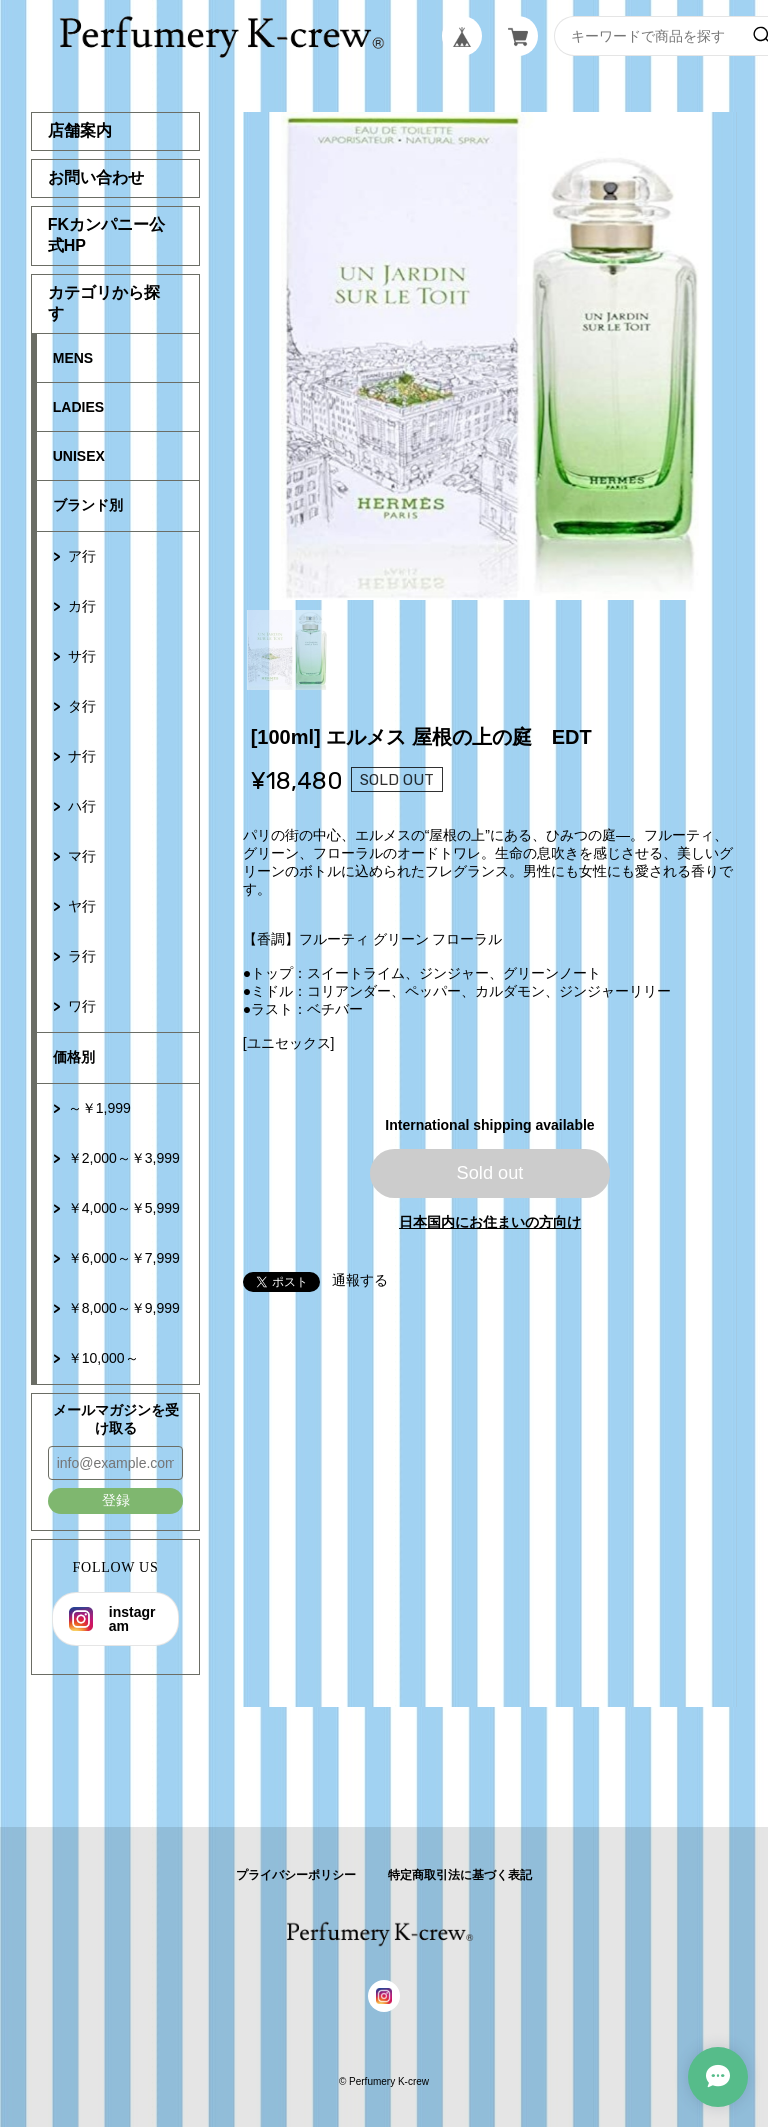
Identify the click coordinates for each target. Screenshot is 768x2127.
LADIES (78, 407)
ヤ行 (82, 906)
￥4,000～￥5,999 (124, 1208)
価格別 (74, 1057)
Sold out (490, 1173)
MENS (73, 358)
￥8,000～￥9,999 (124, 1308)
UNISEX (79, 456)
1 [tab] (287, 650)
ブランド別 (88, 505)
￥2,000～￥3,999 (124, 1158)
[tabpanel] (490, 356)
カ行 (82, 606)
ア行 (82, 556)
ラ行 (82, 956)
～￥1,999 (99, 1108)
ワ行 (82, 1006)
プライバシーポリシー (296, 1875)
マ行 (82, 856)
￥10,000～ (103, 1358)
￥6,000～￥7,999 (124, 1258)
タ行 (82, 706)
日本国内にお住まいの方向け (490, 1222)
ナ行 (82, 756)
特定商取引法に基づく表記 (460, 1875)
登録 (116, 1500)
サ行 (82, 656)
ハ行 (82, 806)
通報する (360, 1280)
